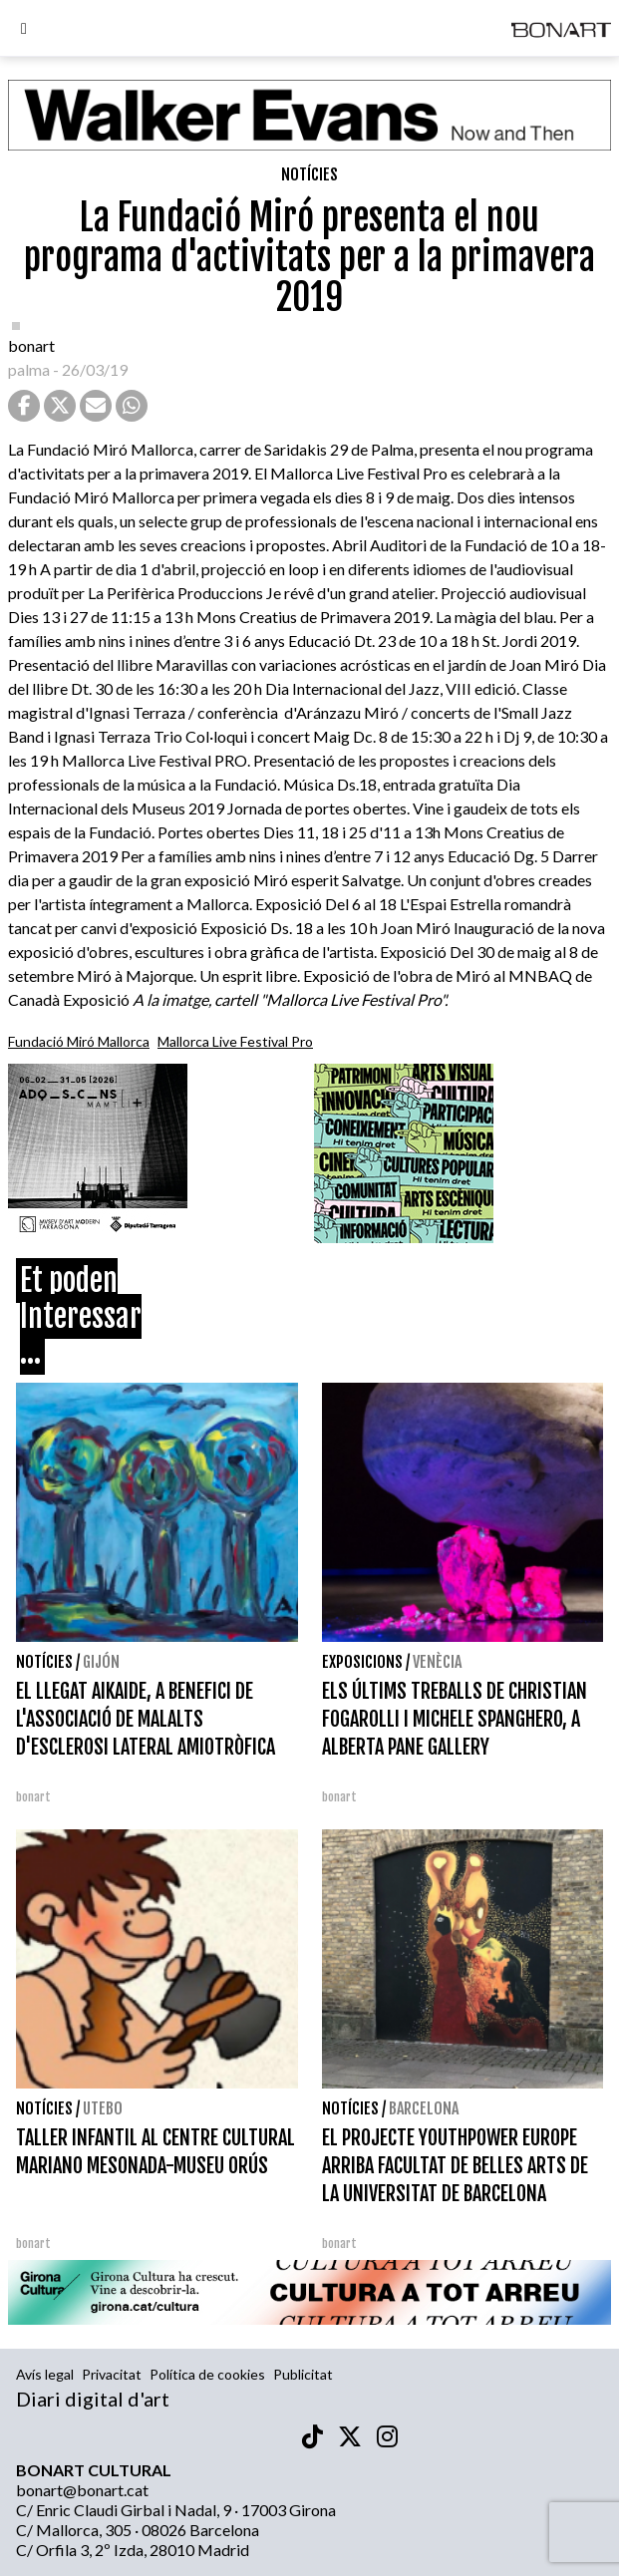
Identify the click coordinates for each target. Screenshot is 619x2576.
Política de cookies (207, 2374)
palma (29, 369)
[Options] (24, 31)
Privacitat (112, 2374)
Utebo (103, 2108)
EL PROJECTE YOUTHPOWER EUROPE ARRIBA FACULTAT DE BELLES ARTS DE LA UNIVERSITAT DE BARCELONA (455, 2165)
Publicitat (303, 2374)
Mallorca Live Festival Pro (235, 1041)
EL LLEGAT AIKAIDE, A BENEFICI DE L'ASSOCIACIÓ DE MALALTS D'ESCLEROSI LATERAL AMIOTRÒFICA (145, 1719)
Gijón (101, 1662)
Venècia (437, 1662)
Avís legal (45, 2374)
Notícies (309, 174)
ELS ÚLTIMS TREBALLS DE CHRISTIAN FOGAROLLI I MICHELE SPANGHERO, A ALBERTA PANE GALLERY (454, 1719)
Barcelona (424, 2108)
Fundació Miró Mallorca (79, 1041)
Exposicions (362, 1662)
